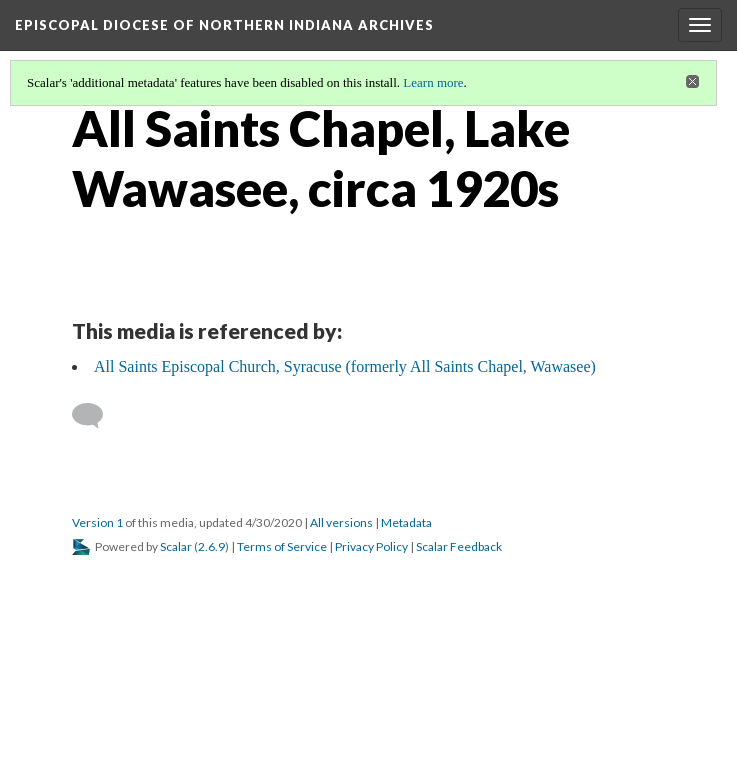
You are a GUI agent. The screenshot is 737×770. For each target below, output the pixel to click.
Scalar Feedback (459, 546)
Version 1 (97, 522)
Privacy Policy (371, 546)
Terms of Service (282, 546)
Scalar (176, 546)
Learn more (433, 82)
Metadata (406, 522)
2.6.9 (211, 546)
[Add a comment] (96, 416)
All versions (341, 522)
